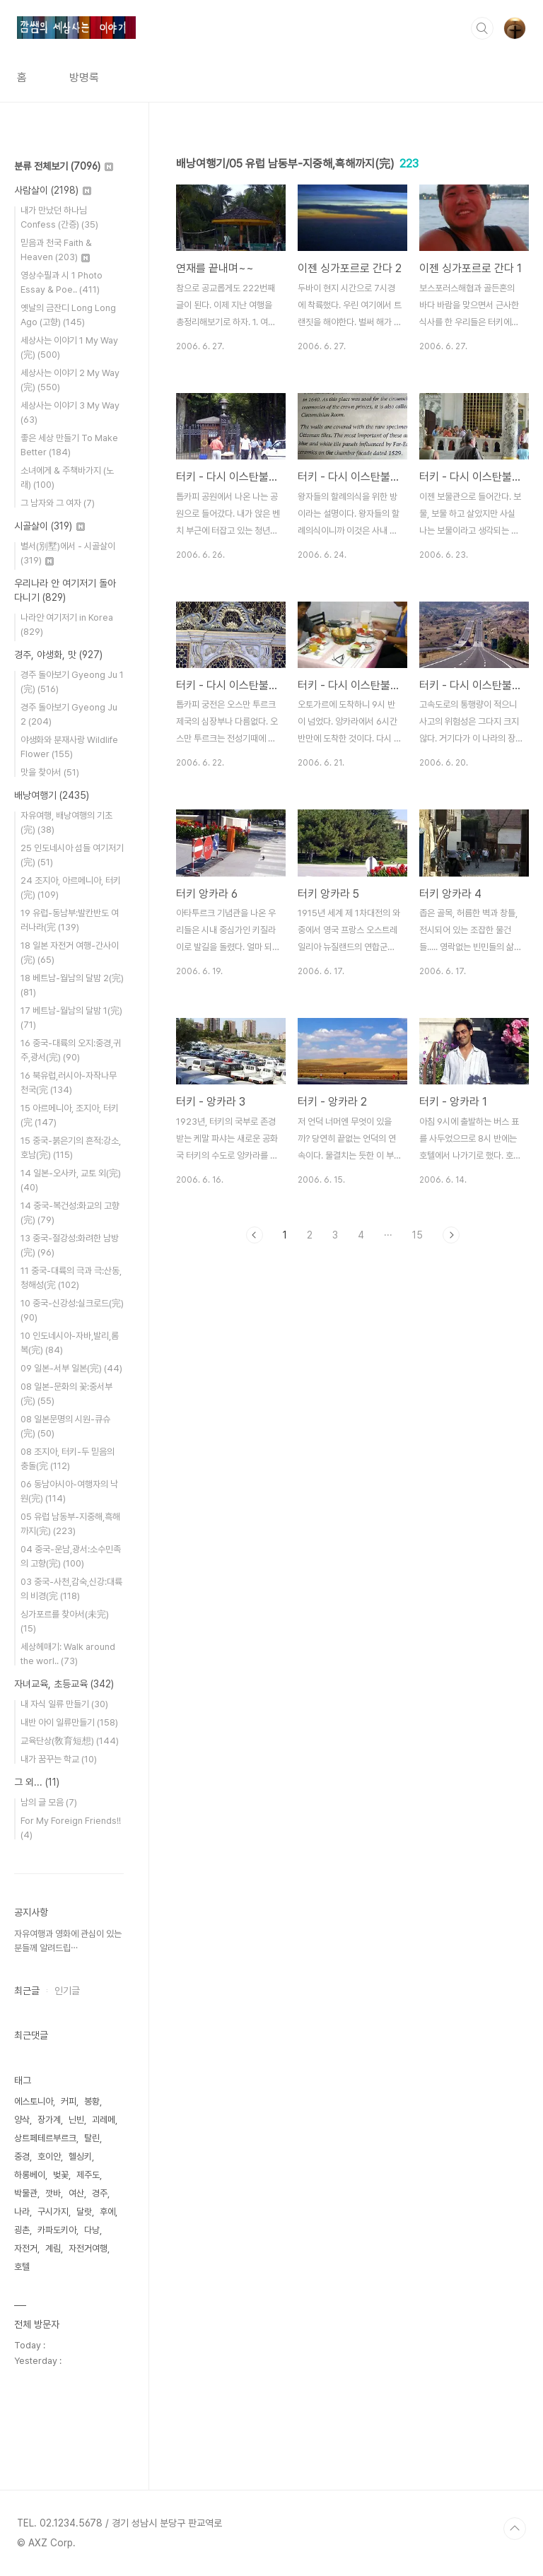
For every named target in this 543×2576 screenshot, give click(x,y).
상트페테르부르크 (45, 2138)
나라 (22, 2211)
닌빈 (76, 2119)
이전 (254, 1234)
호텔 (22, 2266)
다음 (451, 1234)
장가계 (49, 2119)
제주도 (88, 2175)
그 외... (36, 1782)
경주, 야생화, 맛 (58, 654)
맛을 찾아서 (50, 772)
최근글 (27, 1990)
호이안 (49, 2156)
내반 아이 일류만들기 (69, 1722)
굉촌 (22, 2230)
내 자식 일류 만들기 (64, 1704)
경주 (99, 2193)
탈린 (92, 2138)
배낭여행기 (51, 795)
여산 (76, 2193)
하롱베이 (29, 2175)
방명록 (84, 77)
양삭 (22, 2119)
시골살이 (49, 526)
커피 (68, 2101)
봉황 (92, 2101)
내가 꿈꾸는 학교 (59, 1759)
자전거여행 (88, 2248)
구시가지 (53, 2211)
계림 (53, 2248)
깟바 (53, 2193)
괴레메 (103, 2119)
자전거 (25, 2248)
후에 (107, 2211)
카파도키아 (56, 2230)
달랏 (84, 2211)
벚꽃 (61, 2175)
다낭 (92, 2230)
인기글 (67, 1990)
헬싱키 (80, 2156)
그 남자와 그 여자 (58, 503)
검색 (482, 28)
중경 (22, 2156)
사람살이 (52, 190)
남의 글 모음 (49, 1802)
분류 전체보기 (63, 166)
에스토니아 (33, 2101)
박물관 (25, 2193)
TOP (514, 2528)
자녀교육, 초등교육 (64, 1684)
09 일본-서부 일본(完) (71, 1368)
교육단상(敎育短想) (70, 1740)
